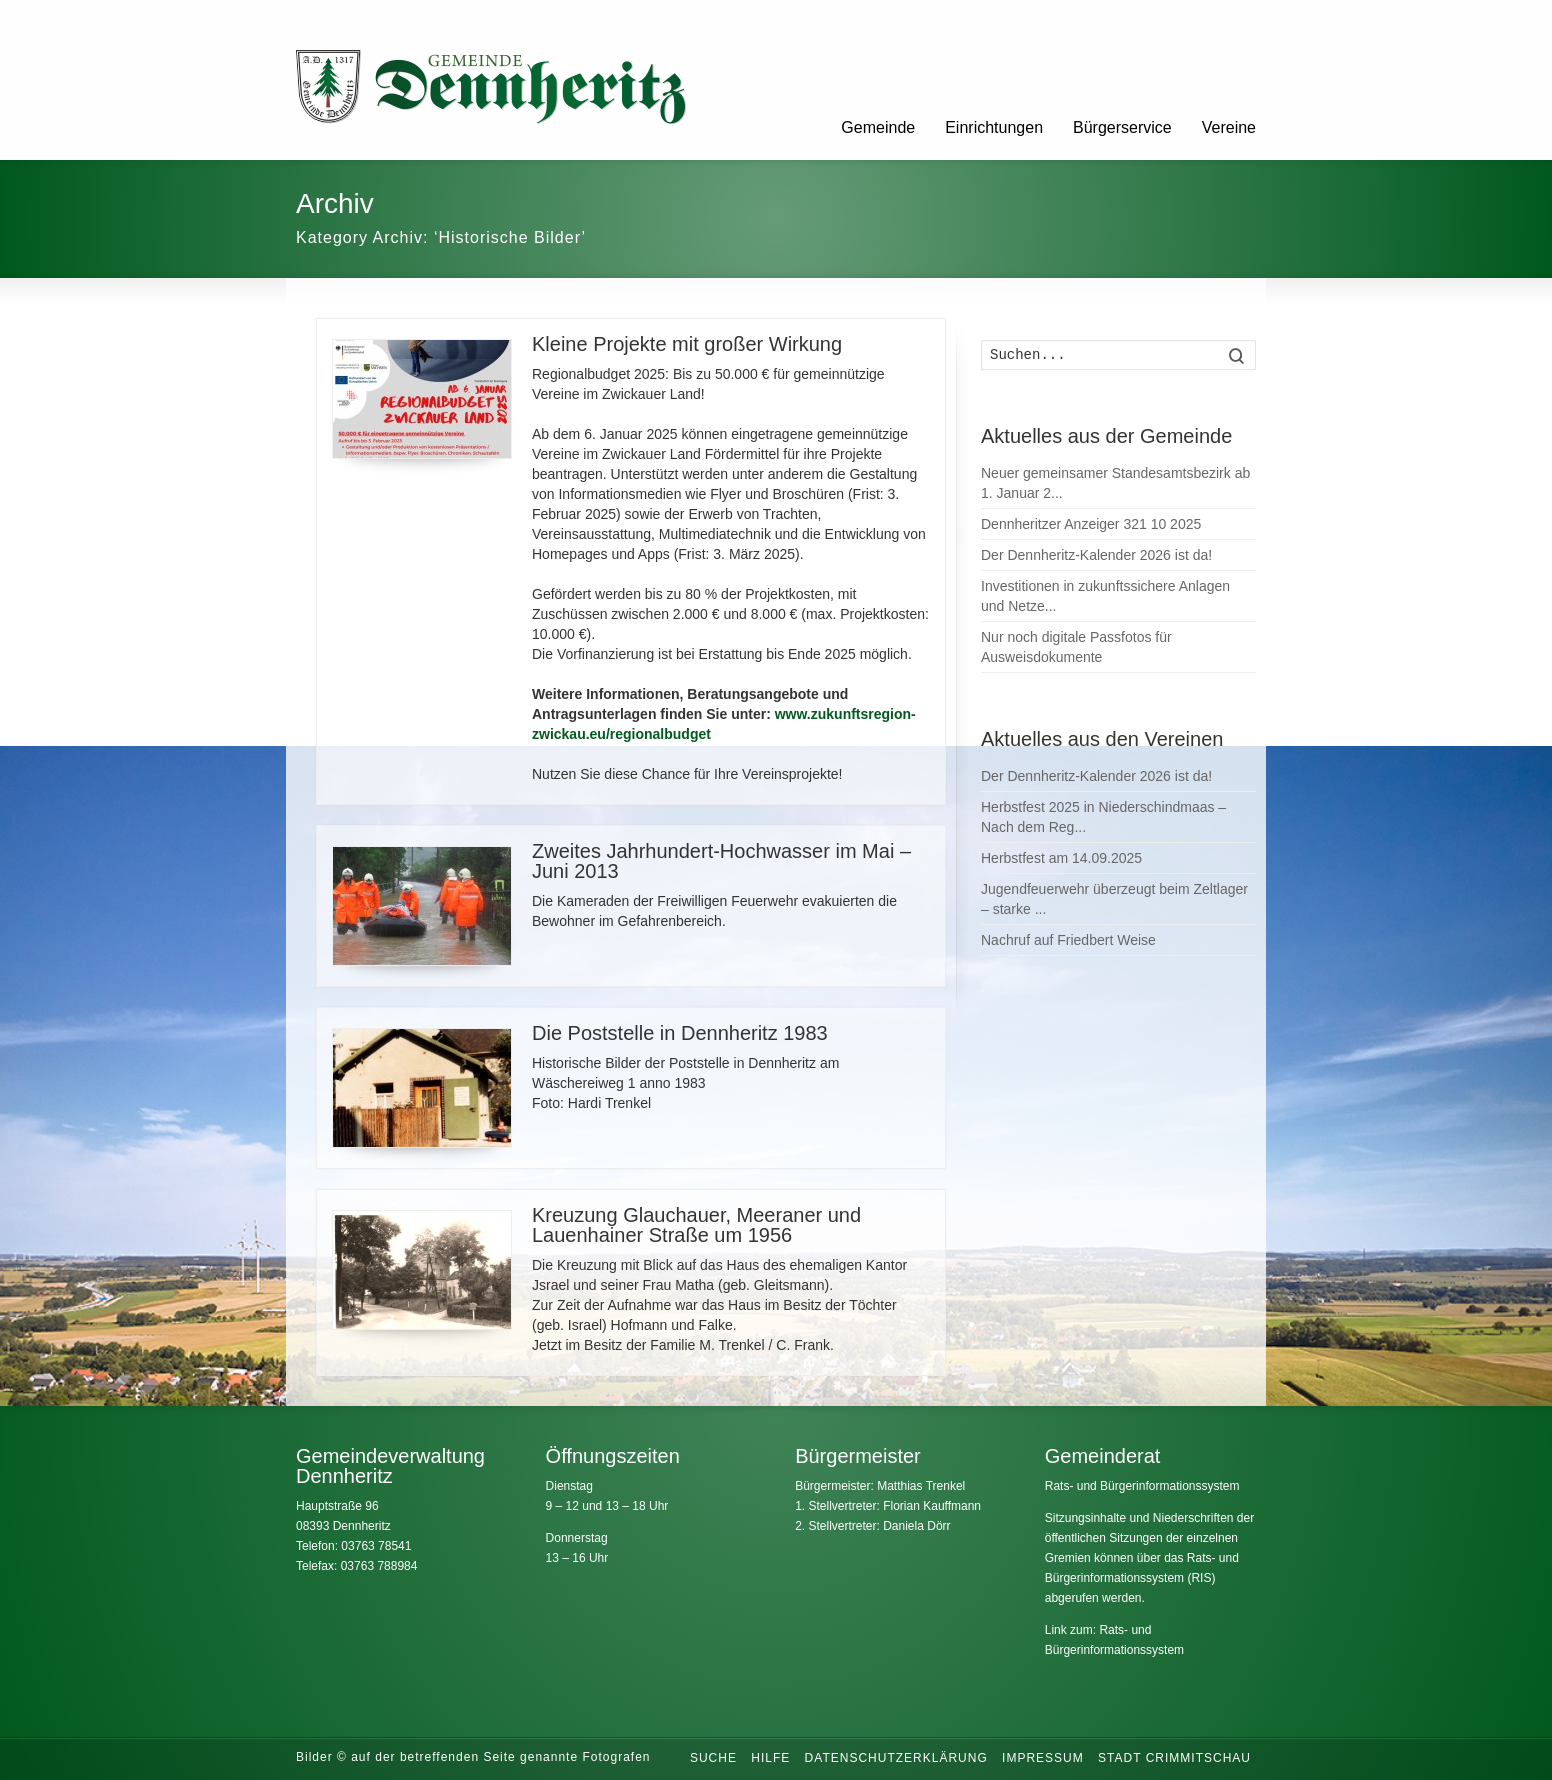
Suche (713, 1758)
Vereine (1229, 127)
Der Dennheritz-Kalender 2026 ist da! (1096, 555)
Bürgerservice (1122, 127)
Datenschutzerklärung (896, 1758)
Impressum (1043, 1758)
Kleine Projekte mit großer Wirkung (687, 344)
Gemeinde (878, 127)
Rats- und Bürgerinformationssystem (1142, 1486)
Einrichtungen (994, 127)
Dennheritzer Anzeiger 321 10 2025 (1091, 524)
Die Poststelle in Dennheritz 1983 (680, 1033)
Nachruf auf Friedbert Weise (1068, 940)
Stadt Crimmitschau (1174, 1758)
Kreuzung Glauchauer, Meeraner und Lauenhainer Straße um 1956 (696, 1225)
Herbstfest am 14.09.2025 (1061, 858)
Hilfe (770, 1758)
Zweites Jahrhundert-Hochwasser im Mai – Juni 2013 (721, 861)
